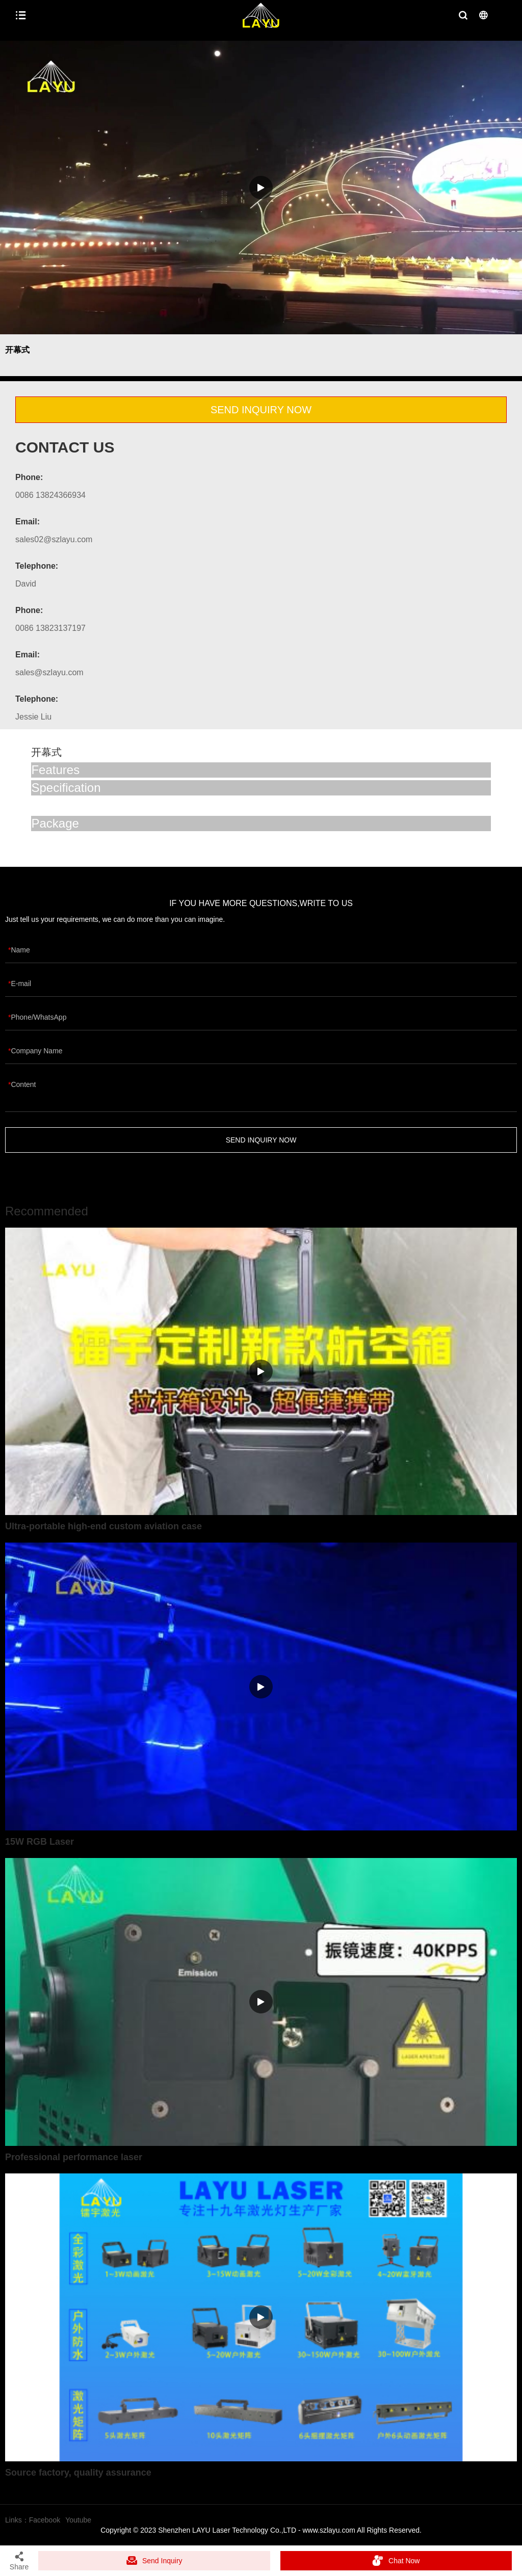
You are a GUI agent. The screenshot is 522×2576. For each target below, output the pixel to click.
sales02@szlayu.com (53, 539)
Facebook (44, 2520)
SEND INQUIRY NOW (261, 409)
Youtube (78, 2520)
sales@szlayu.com (49, 672)
